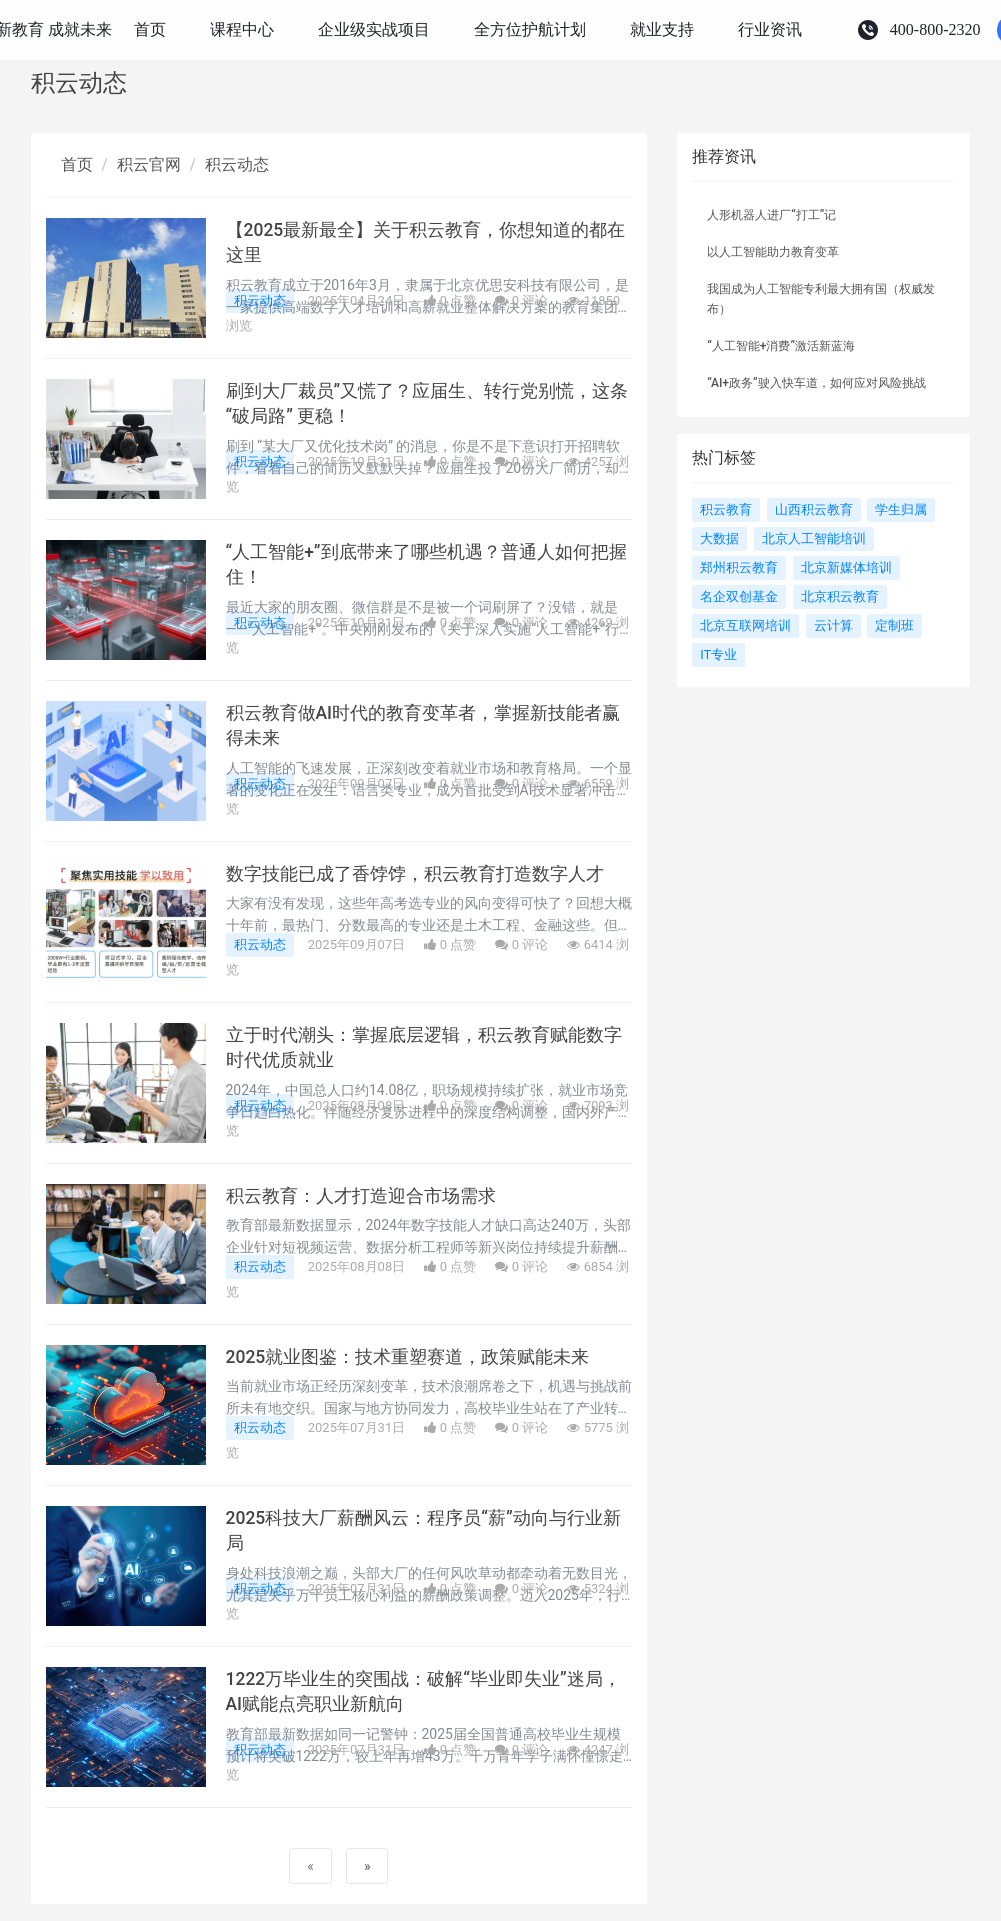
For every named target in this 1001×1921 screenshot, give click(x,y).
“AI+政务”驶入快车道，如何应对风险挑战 (816, 383)
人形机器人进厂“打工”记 (771, 215)
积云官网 (149, 164)
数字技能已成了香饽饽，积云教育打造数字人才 (415, 874)
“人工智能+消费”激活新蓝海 (781, 346)
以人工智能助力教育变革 (773, 252)
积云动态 (237, 164)
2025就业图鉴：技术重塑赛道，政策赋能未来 (408, 1357)
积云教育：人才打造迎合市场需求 (361, 1196)
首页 (77, 164)
